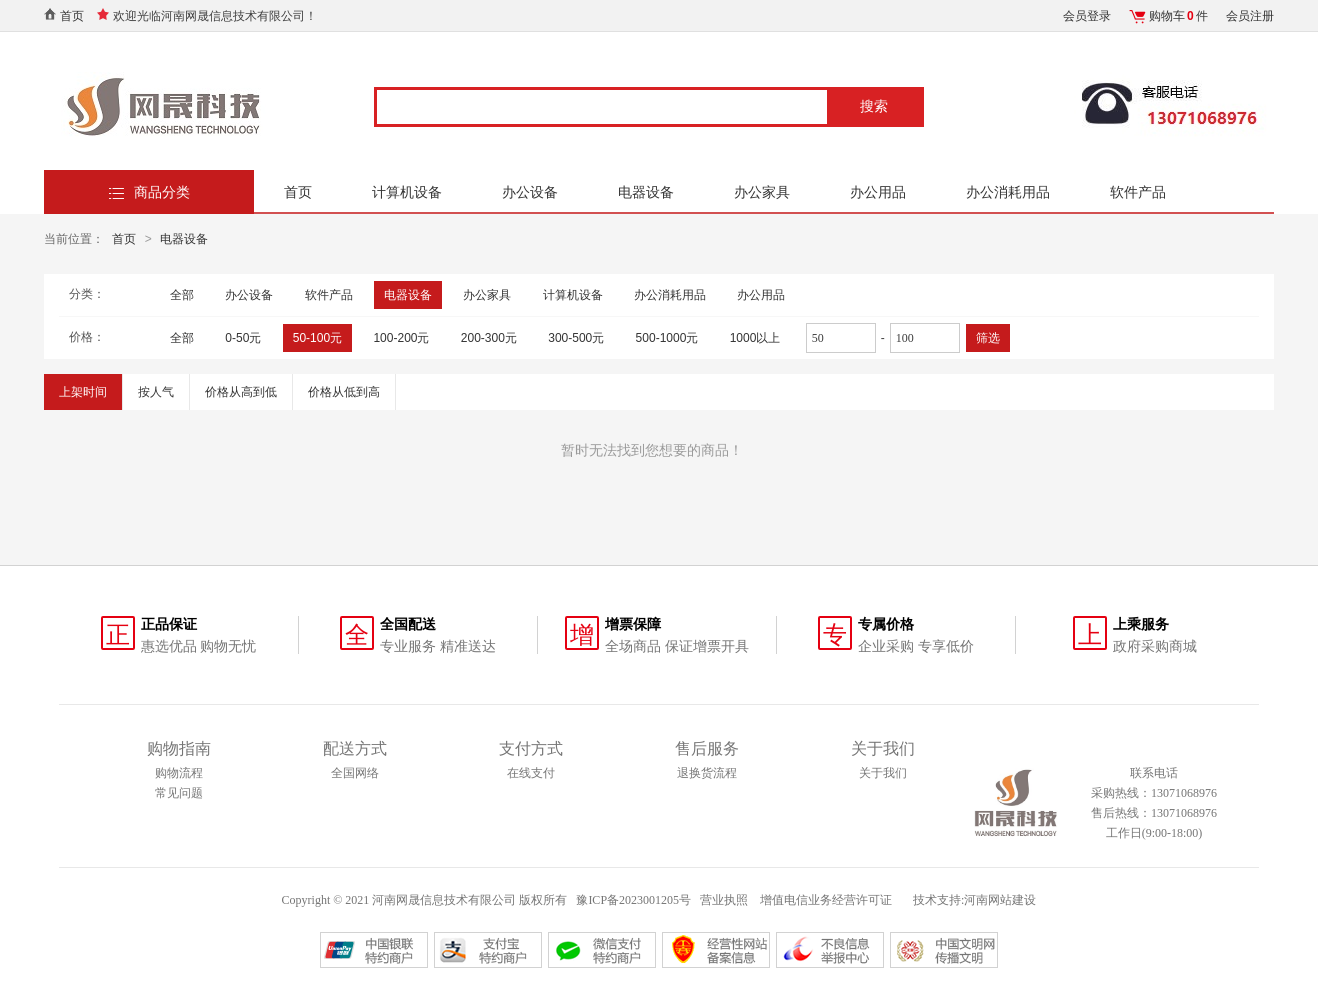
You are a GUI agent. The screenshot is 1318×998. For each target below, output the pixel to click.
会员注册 (1250, 16)
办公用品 (878, 192)
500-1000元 (667, 338)
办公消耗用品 (1008, 192)
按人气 (156, 392)
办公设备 (530, 192)
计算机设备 (407, 192)
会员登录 (1087, 16)
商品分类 (162, 192)
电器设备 (646, 192)
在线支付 (531, 773)
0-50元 (243, 338)
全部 (182, 295)
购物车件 (1178, 16)
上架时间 (83, 392)
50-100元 (317, 338)
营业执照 (724, 900)
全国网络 (355, 773)
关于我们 (883, 773)
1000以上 (755, 338)
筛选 (988, 338)
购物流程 (179, 773)
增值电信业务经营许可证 (827, 900)
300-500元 (576, 338)
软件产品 (1138, 192)
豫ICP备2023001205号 (633, 900)
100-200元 (401, 338)
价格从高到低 (241, 392)
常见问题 (179, 793)
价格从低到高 (344, 392)
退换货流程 (707, 773)
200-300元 (489, 338)
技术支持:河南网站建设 (974, 900)
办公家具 (762, 192)
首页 (72, 16)
